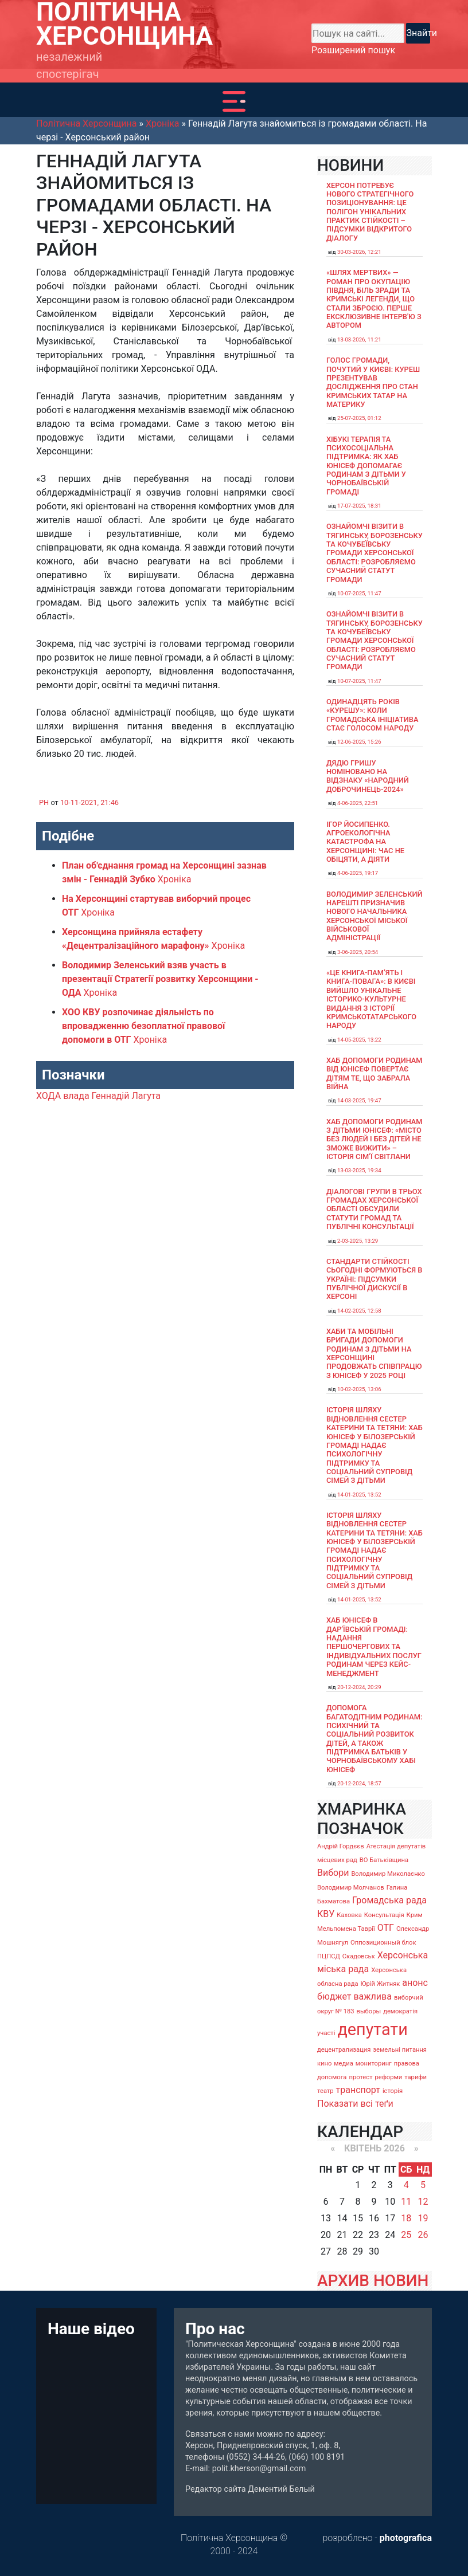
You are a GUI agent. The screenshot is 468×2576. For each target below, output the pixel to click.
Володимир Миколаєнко (388, 1874)
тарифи (415, 2077)
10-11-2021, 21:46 (89, 802)
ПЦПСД (328, 1956)
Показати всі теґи (355, 2103)
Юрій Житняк (380, 1984)
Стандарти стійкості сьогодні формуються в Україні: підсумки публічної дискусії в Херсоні (374, 1279)
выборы (369, 2011)
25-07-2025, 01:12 (359, 418)
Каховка (349, 1915)
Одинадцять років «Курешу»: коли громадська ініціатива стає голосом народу (372, 714)
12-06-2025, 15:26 (359, 742)
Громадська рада (389, 1900)
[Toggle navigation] (234, 101)
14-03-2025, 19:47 (359, 1100)
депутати (372, 2029)
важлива (372, 1996)
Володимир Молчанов (350, 1887)
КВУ (325, 1914)
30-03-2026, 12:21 (359, 252)
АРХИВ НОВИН (372, 2280)
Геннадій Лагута (126, 1095)
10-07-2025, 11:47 (359, 593)
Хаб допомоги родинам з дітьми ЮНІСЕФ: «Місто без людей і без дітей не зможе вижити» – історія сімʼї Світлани (374, 1139)
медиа (343, 2063)
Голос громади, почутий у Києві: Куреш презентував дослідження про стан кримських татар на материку (373, 382)
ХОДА (48, 1095)
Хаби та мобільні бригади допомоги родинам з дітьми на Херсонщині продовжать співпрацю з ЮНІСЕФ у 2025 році (374, 1353)
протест (360, 2077)
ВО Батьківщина (384, 1860)
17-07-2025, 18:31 (359, 505)
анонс (415, 1982)
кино (324, 2063)
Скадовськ (358, 1956)
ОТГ (385, 1927)
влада (76, 1095)
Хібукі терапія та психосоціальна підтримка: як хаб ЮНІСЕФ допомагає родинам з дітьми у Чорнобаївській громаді (366, 465)
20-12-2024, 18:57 (359, 1783)
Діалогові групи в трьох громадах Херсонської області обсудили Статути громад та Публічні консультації (374, 1209)
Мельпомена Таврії (346, 1929)
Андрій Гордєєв (340, 1846)
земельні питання (400, 2049)
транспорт (358, 2089)
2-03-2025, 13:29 (357, 1241)
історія (393, 2091)
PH (44, 802)
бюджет (334, 1996)
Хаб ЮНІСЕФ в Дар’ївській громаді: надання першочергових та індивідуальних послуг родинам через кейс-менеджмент (374, 1646)
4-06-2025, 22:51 (357, 803)
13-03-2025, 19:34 (359, 1170)
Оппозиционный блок (383, 1942)
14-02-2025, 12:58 (359, 1310)
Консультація (384, 1915)
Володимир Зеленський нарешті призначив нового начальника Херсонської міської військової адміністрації (374, 916)
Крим (415, 1915)
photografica (406, 2537)
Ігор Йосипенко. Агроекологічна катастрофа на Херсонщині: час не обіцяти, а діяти (365, 841)
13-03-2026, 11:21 (359, 339)
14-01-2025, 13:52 (359, 1494)
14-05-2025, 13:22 (359, 1039)
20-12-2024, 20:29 (359, 1687)
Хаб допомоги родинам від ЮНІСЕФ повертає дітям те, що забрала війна (374, 1073)
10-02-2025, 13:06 (359, 1389)
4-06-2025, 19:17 (357, 873)
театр (325, 2091)
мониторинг (374, 2063)
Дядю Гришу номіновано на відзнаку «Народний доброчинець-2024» (367, 776)
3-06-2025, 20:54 (357, 952)
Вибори (333, 1872)
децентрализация (343, 2049)
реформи (389, 2077)
